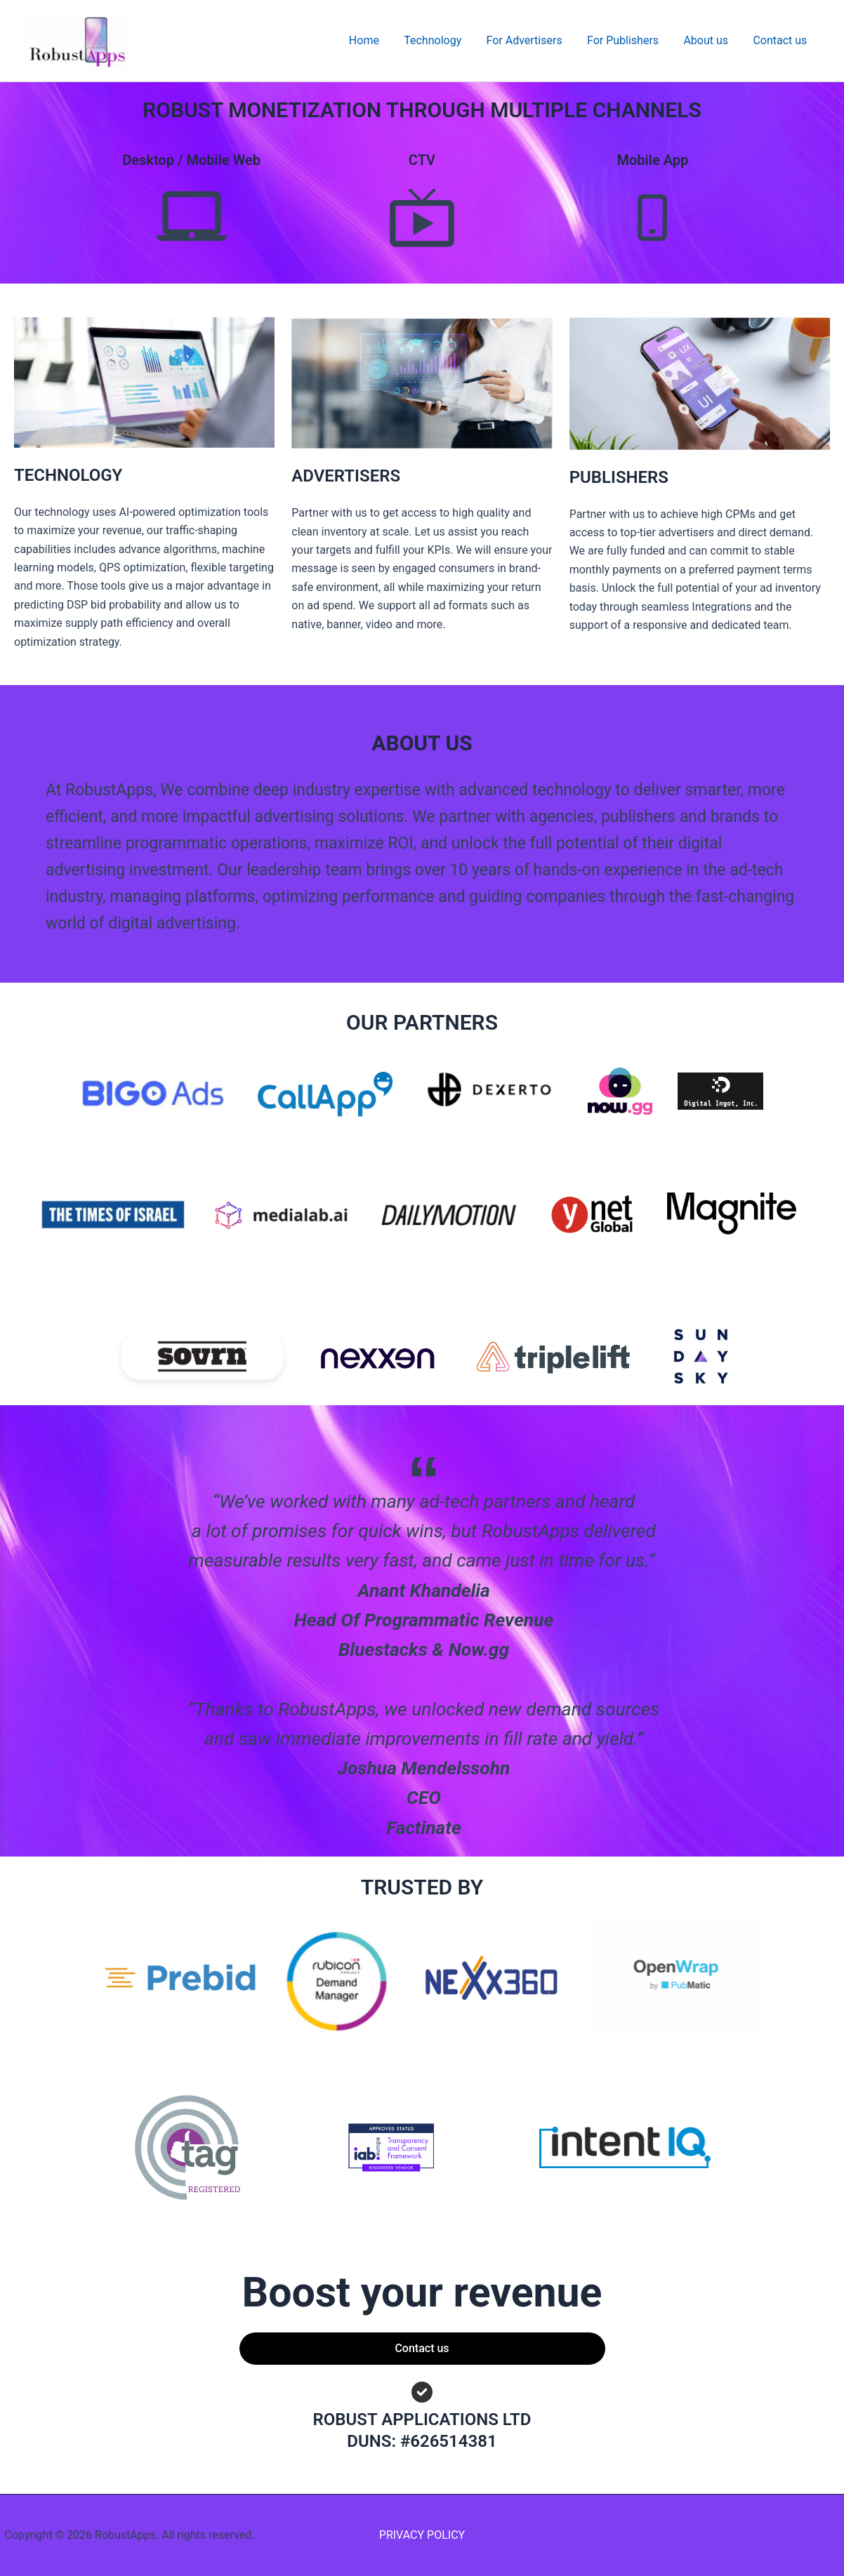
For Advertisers (532, 40)
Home (377, 40)
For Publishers (628, 40)
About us (709, 40)
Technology (443, 40)
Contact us (781, 40)
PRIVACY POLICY (422, 2535)
